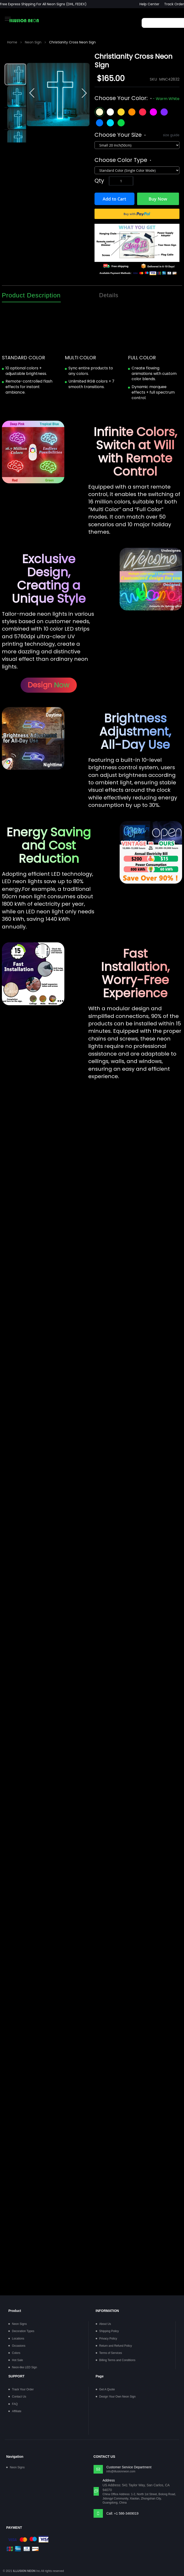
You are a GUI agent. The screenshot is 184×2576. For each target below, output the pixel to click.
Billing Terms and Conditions (117, 2360)
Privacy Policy (108, 2338)
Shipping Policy (109, 2331)
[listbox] (137, 114)
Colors (16, 2353)
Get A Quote (107, 2389)
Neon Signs (19, 2324)
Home (12, 42)
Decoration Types (23, 2331)
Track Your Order (23, 2389)
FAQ (15, 2404)
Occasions (18, 2345)
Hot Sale (17, 2360)
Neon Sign (33, 42)
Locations (18, 2338)
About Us (105, 2324)
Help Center (149, 4)
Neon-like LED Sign (24, 2367)
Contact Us (19, 2396)
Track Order (174, 4)
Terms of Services (110, 2353)
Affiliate (16, 2411)
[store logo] (24, 21)
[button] (16, 96)
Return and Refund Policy (115, 2345)
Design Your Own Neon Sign (117, 2396)
